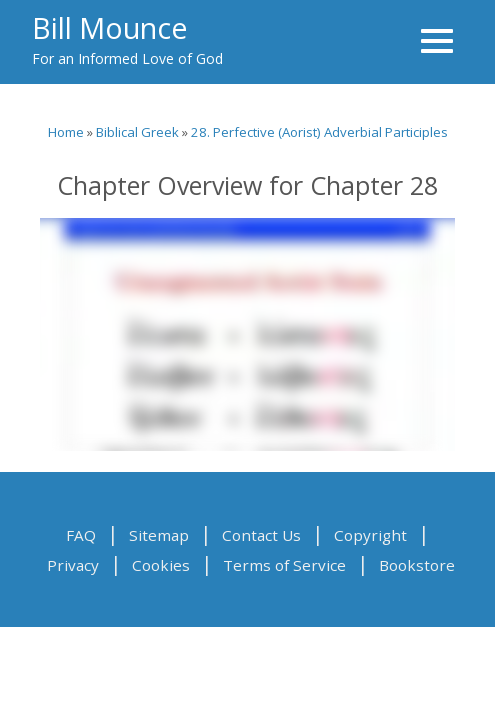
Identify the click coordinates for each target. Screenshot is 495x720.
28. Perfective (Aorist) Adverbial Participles (319, 132)
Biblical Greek (137, 132)
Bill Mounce (110, 27)
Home (66, 132)
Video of (247, 334)
